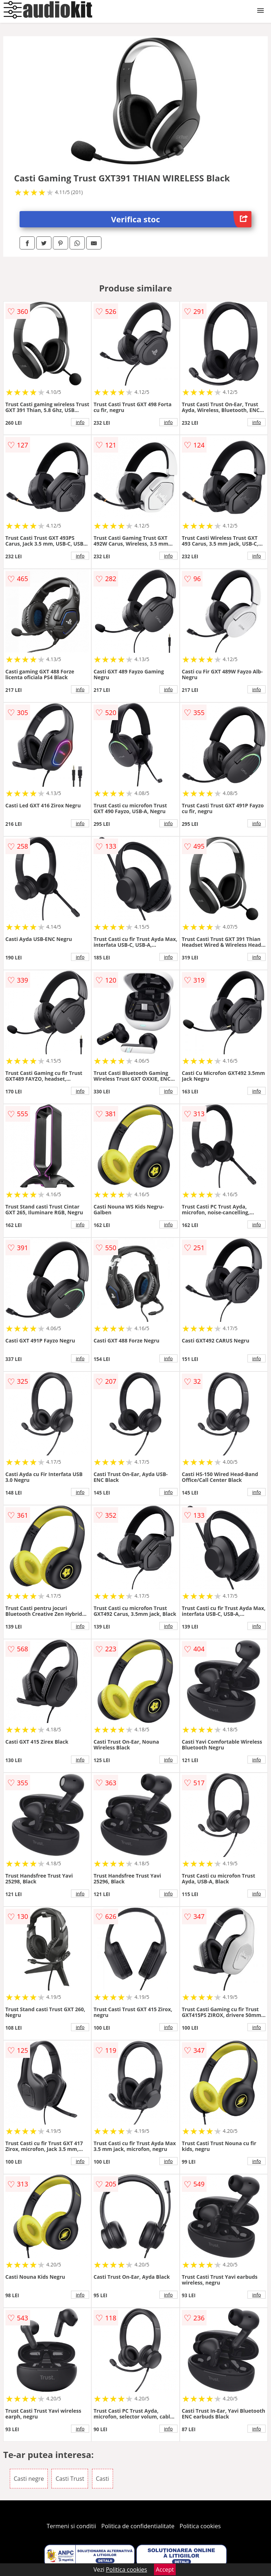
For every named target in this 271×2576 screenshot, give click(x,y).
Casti (102, 2479)
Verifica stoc (181, 219)
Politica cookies (200, 2526)
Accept (165, 2569)
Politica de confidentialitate (138, 2526)
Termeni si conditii (71, 2526)
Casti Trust (69, 2479)
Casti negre (29, 2479)
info (80, 422)
